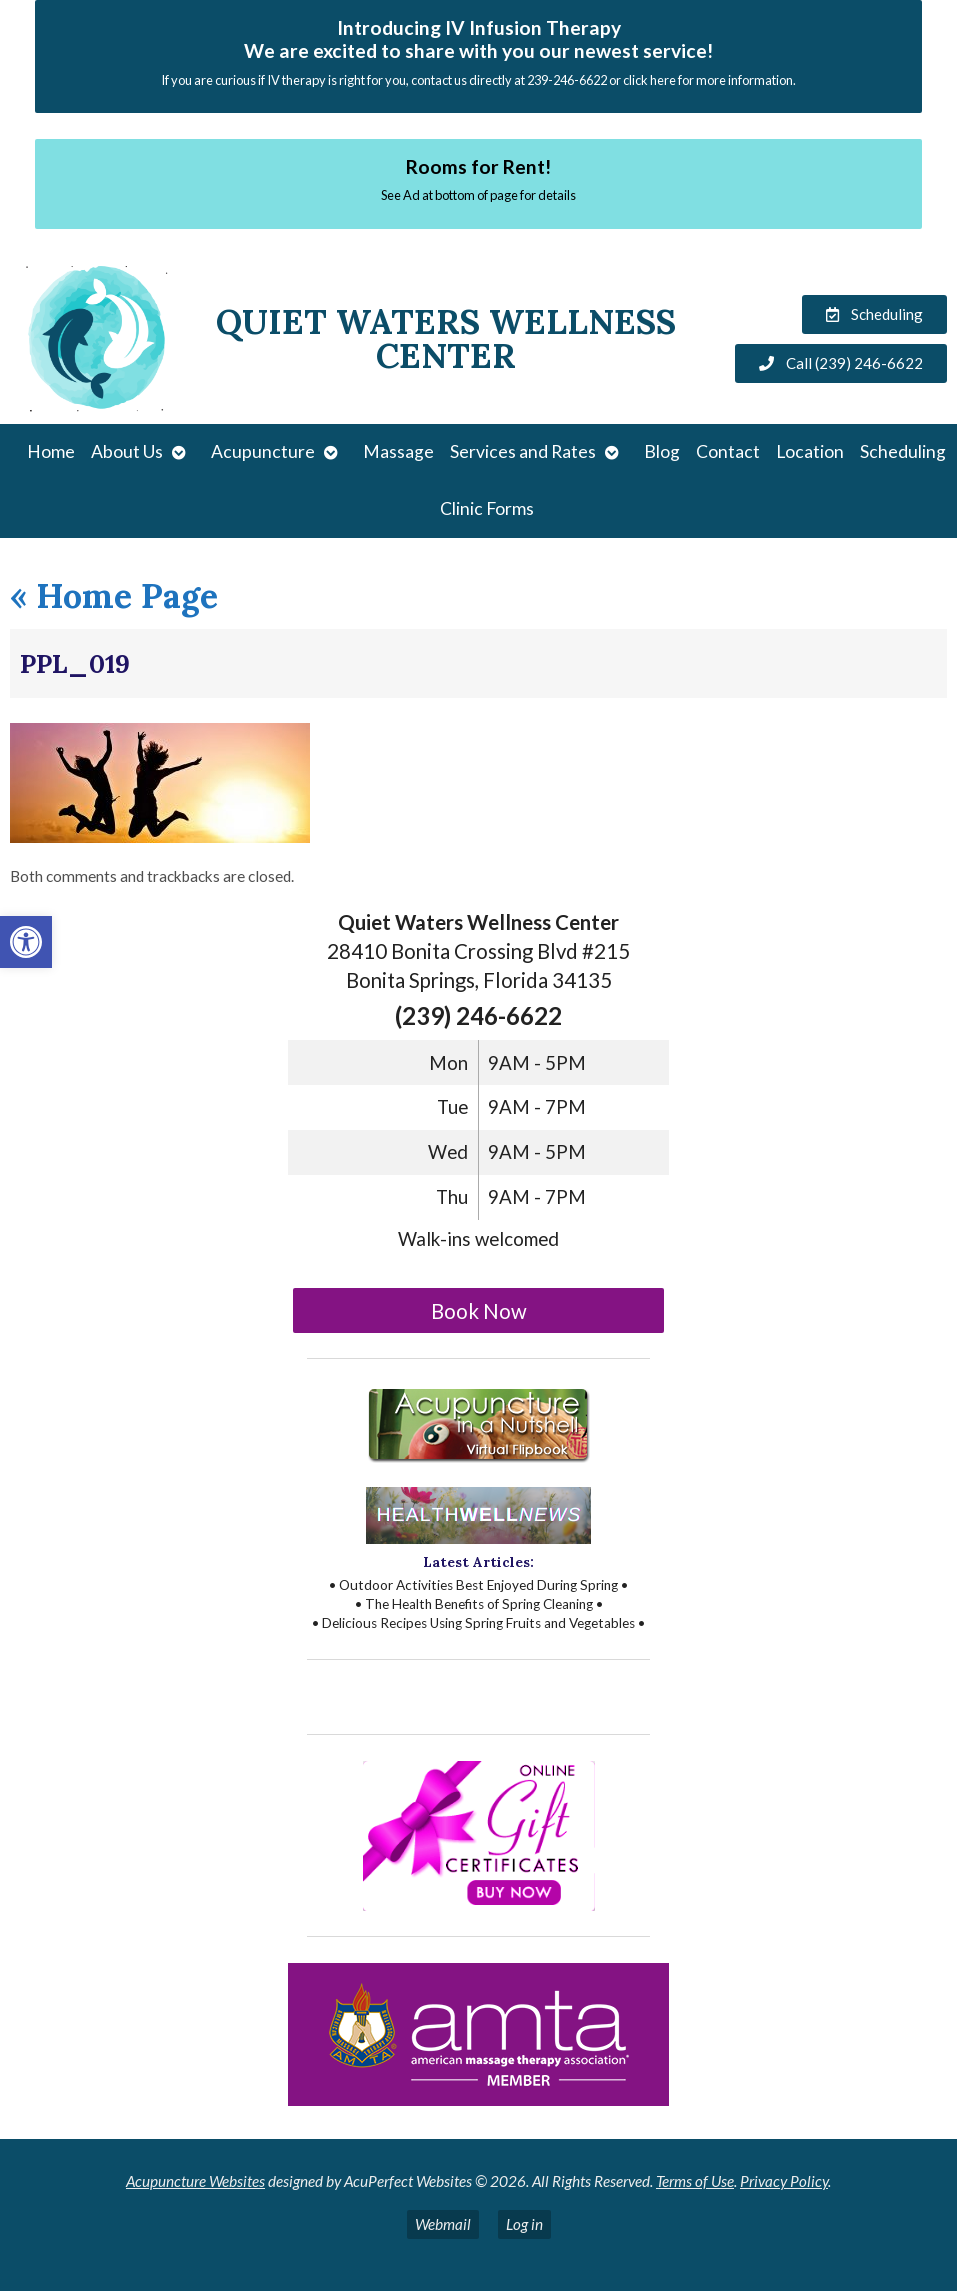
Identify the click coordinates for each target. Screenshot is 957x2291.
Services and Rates (523, 451)
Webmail (443, 2224)
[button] (26, 942)
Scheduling (903, 451)
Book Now (479, 1311)
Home (51, 451)
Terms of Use (695, 2181)
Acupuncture (263, 451)
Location (810, 451)
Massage (398, 451)
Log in (524, 2224)
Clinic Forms (487, 508)
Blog (662, 451)
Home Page (114, 595)
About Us (127, 451)
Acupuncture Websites (195, 2181)
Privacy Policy (784, 2181)
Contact (728, 451)
